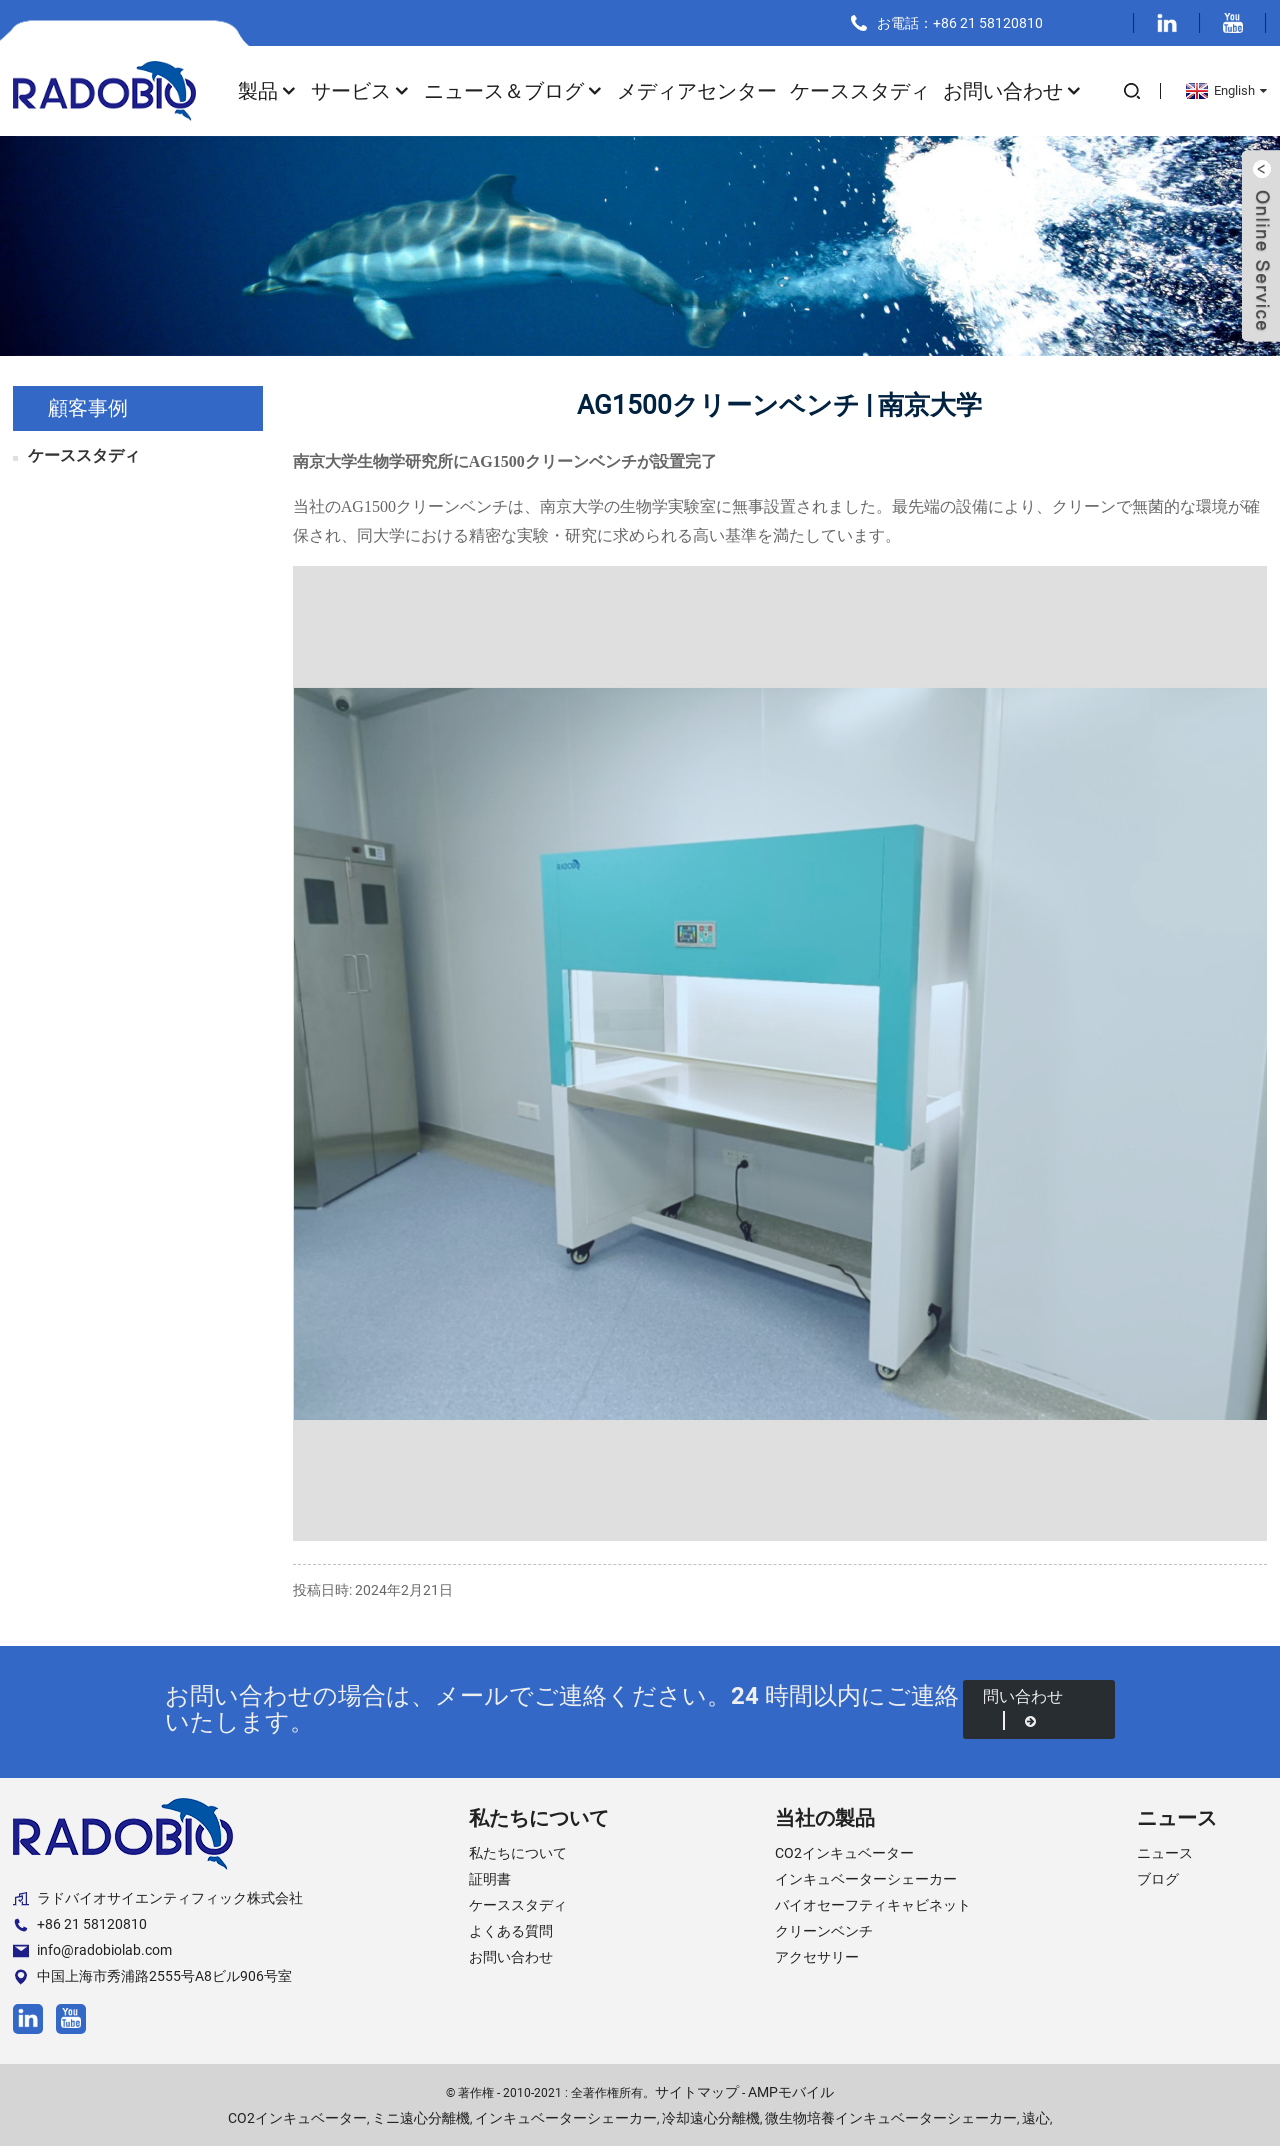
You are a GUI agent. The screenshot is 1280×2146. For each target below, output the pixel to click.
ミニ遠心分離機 (421, 2118)
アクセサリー (817, 1957)
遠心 (1036, 2118)
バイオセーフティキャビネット (873, 1905)
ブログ (1158, 1879)
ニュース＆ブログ (514, 91)
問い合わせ (1023, 1708)
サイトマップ (697, 2092)
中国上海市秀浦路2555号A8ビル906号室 (152, 1976)
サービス (361, 91)
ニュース (1165, 1853)
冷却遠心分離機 (711, 2118)
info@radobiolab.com (92, 1950)
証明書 (490, 1879)
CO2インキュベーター (844, 1853)
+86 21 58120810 (80, 1924)
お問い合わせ (1013, 91)
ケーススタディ (860, 91)
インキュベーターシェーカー (866, 1879)
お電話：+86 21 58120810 (960, 23)
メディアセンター (697, 91)
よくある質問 (511, 1931)
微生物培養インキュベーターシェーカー (891, 2118)
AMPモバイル (791, 2092)
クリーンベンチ (824, 1931)
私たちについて (518, 1853)
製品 (268, 91)
